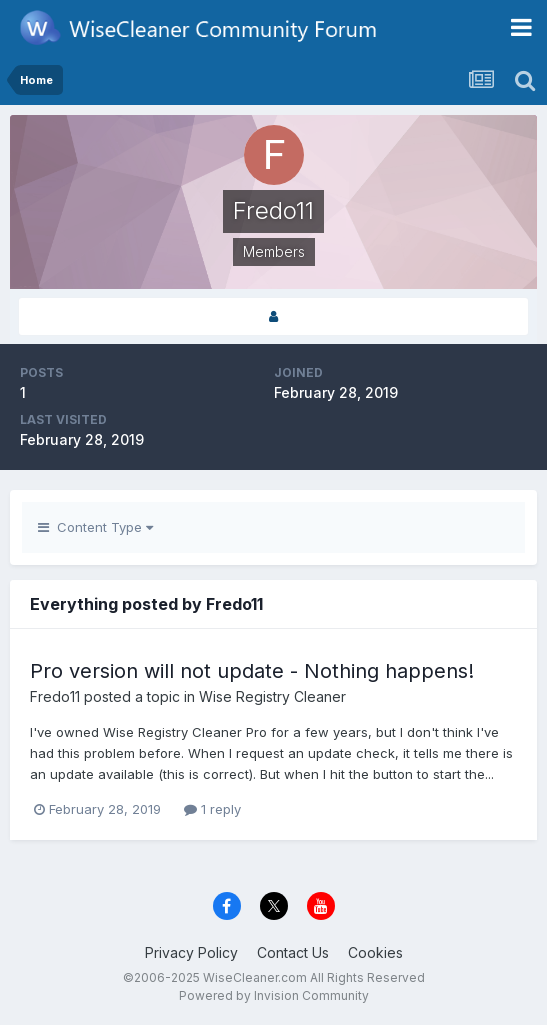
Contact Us (293, 952)
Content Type (95, 527)
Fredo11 (55, 696)
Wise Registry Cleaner (272, 696)
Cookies (375, 952)
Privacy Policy (191, 952)
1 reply (212, 809)
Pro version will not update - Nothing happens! (252, 671)
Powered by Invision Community (274, 995)
